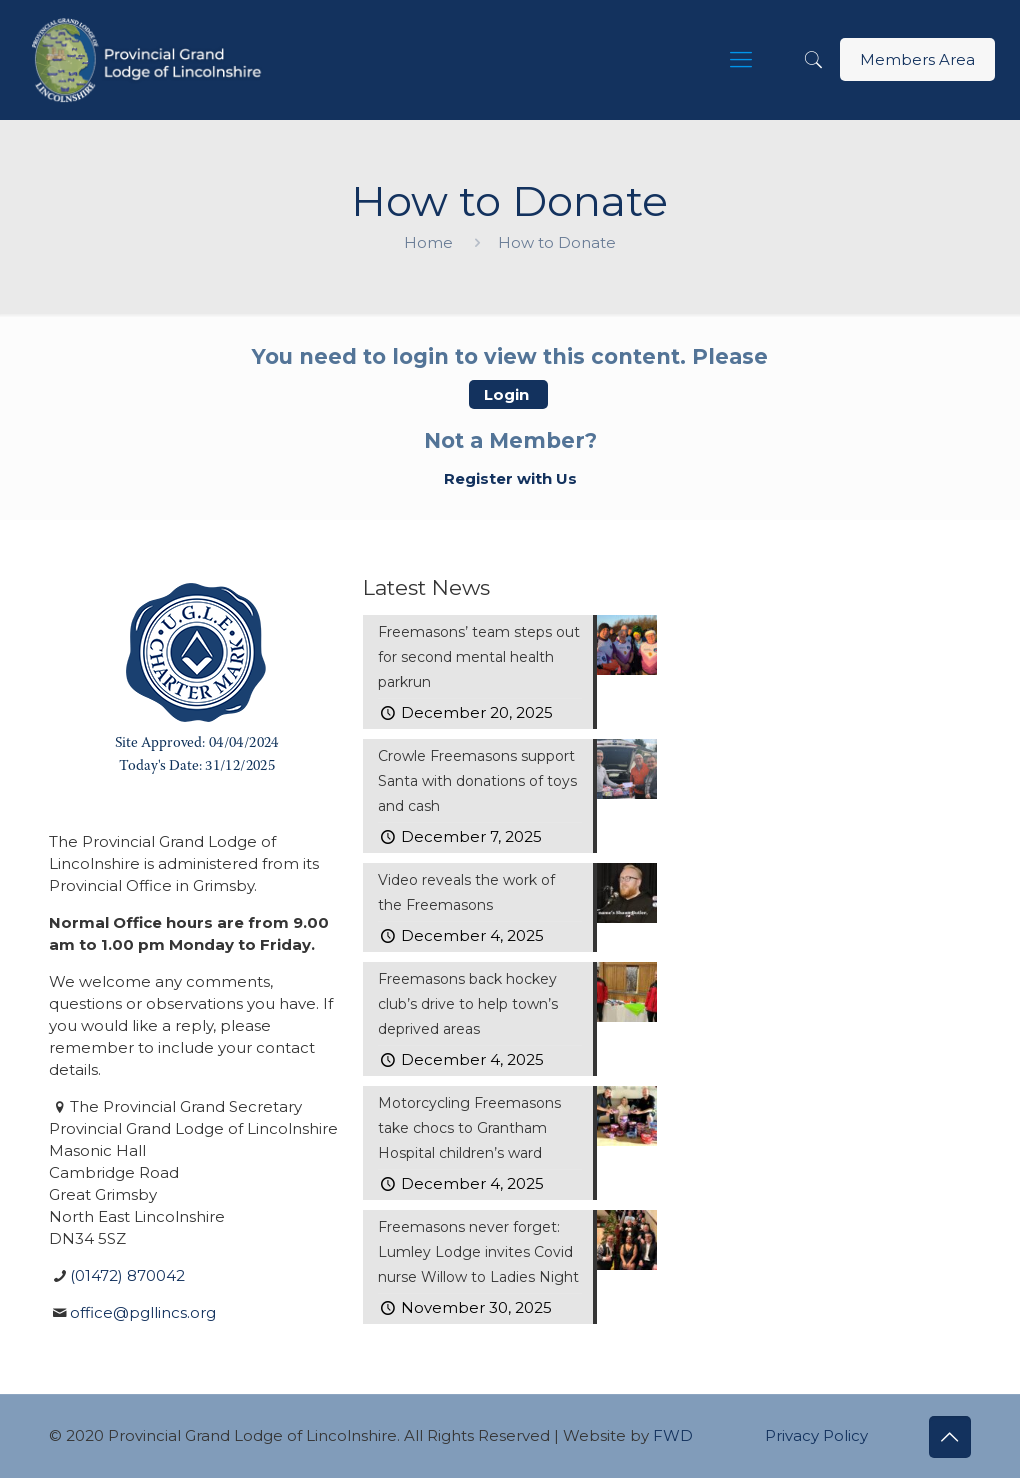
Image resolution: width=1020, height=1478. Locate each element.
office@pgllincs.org (143, 1312)
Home (428, 242)
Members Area (917, 59)
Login (508, 394)
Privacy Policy (816, 1435)
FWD (673, 1435)
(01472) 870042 (127, 1275)
